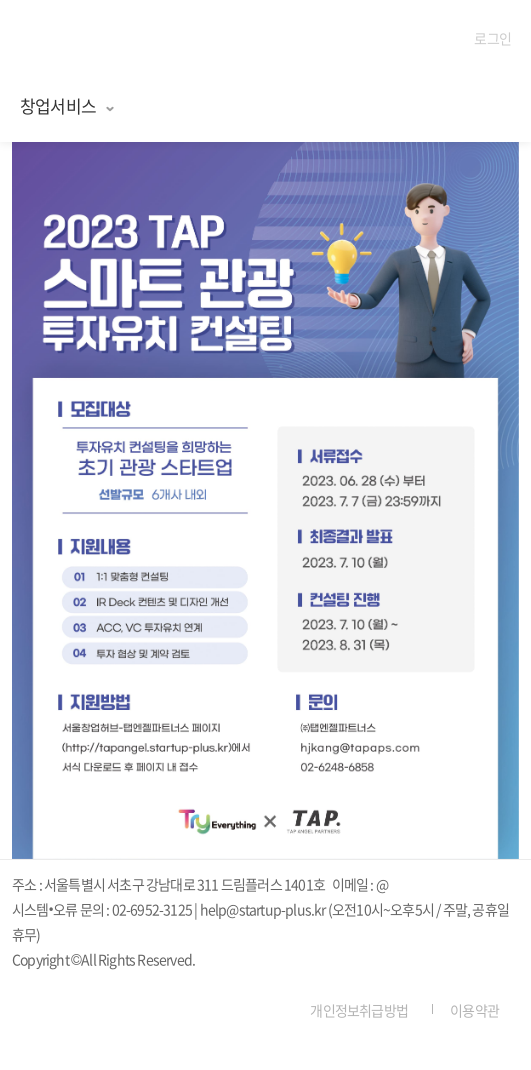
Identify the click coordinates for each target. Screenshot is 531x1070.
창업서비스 (68, 105)
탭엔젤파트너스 (81, 40)
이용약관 (474, 1010)
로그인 (492, 38)
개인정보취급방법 (359, 1010)
